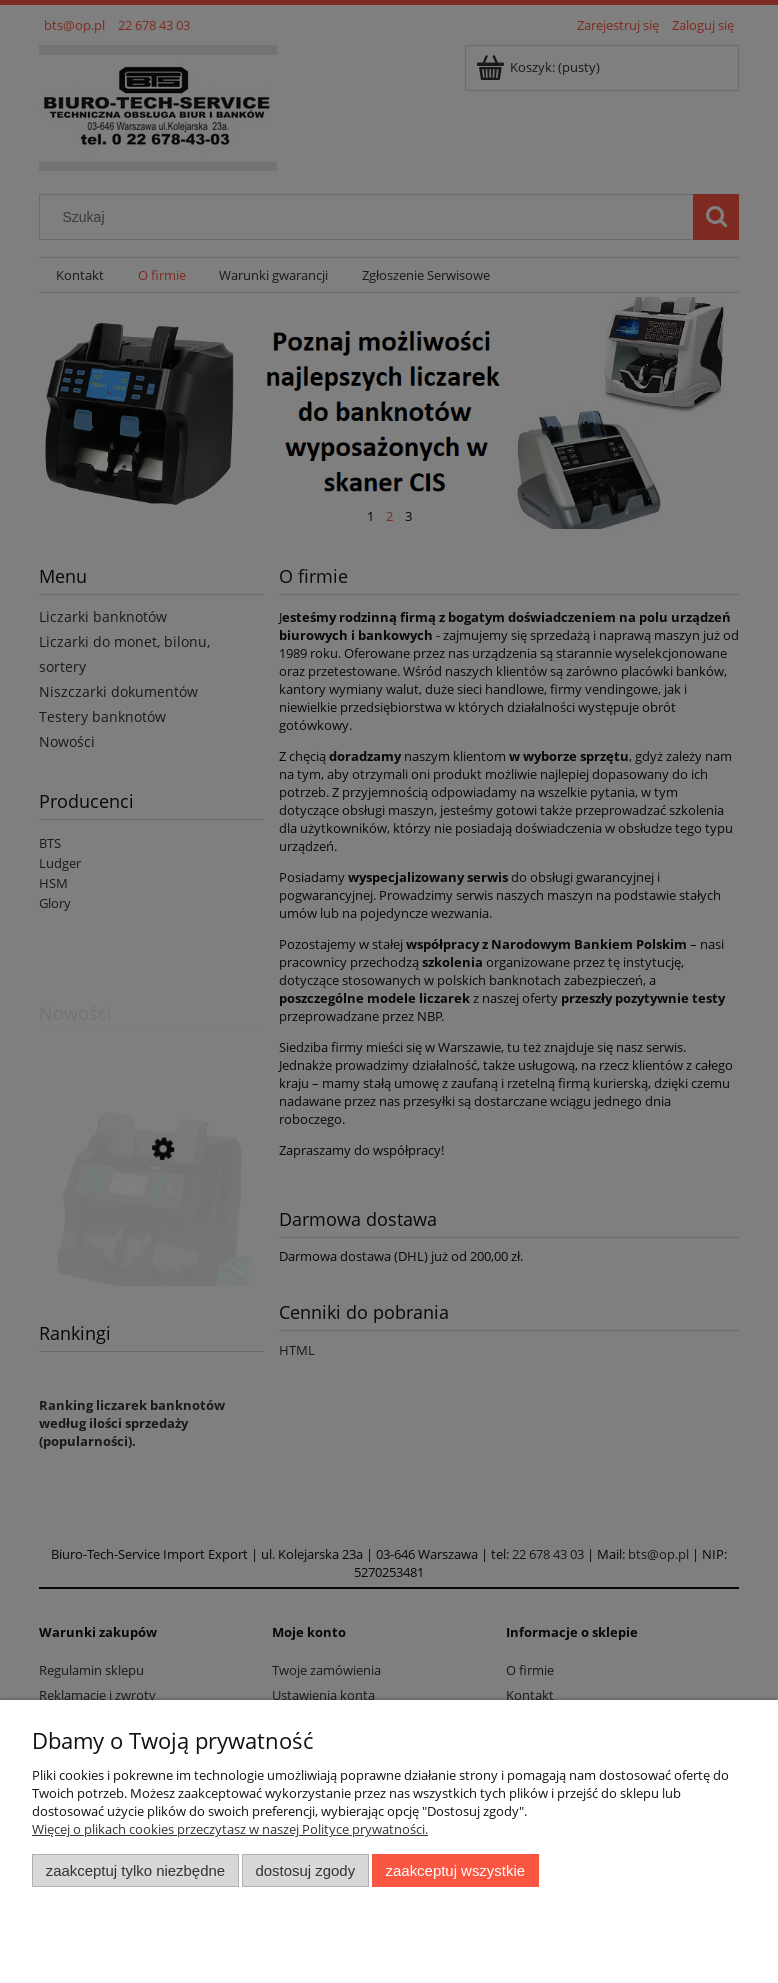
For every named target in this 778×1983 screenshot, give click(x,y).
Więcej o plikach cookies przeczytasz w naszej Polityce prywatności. (230, 1829)
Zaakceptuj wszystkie (455, 1870)
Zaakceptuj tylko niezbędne (135, 1870)
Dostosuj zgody (305, 1870)
